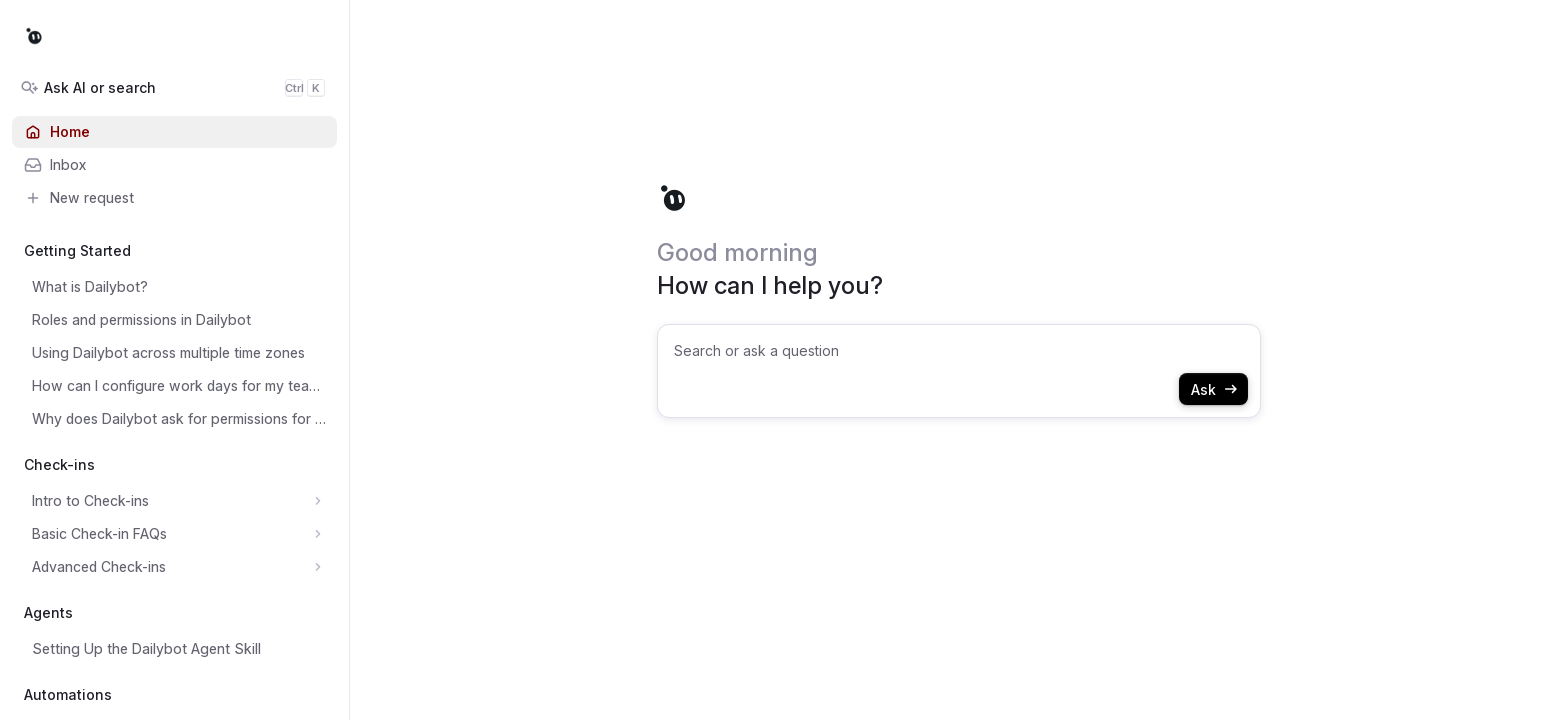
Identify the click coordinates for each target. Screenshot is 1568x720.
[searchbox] (961, 351)
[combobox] (959, 371)
